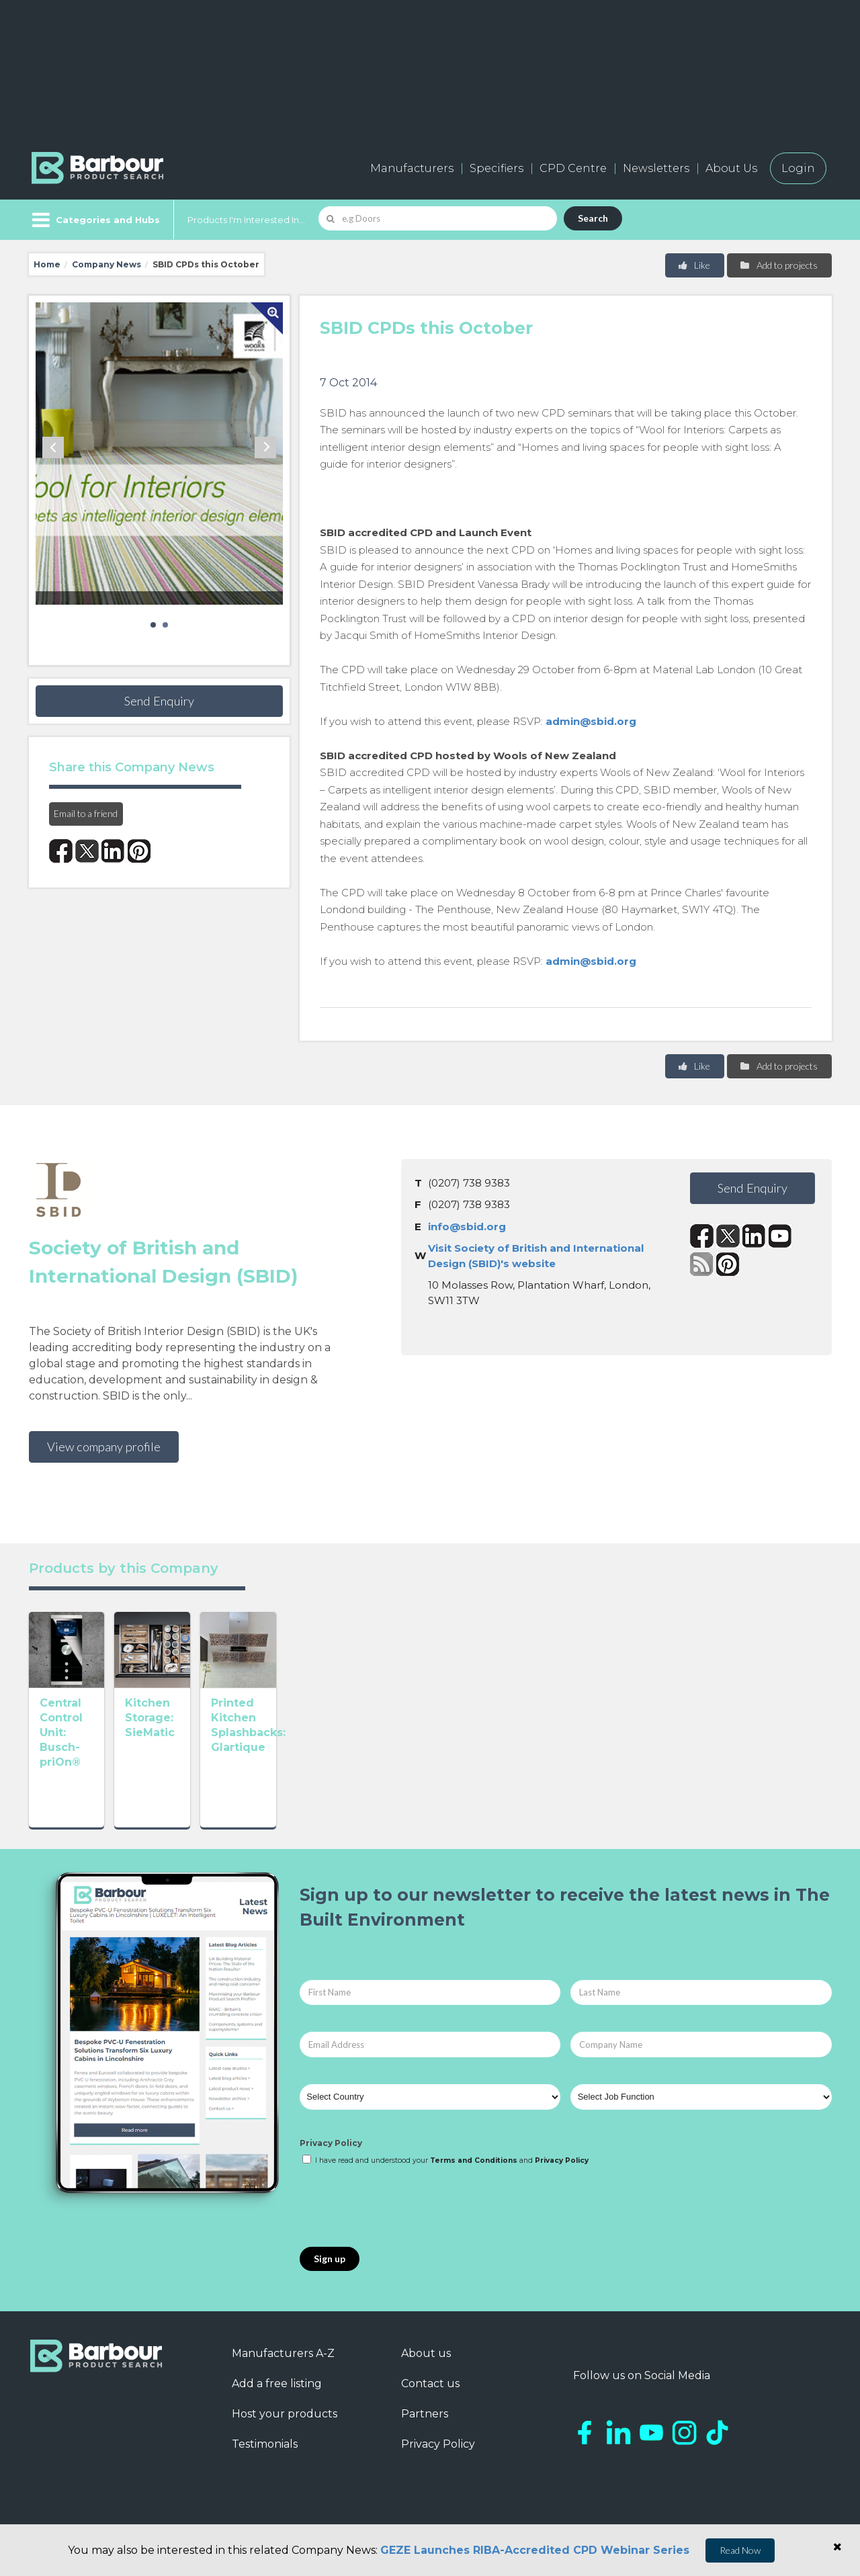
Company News (106, 264)
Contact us (430, 2399)
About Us (731, 168)
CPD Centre (573, 168)
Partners (424, 2429)
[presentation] (402, 2222)
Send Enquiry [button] (159, 700)
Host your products (284, 2429)
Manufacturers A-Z (283, 2368)
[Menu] (94, 220)
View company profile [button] (104, 1446)
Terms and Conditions (473, 2176)
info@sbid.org (467, 1226)
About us (426, 2368)
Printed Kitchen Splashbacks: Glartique (410, 1795)
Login (798, 168)
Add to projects (778, 265)
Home (47, 264)
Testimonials (265, 2459)
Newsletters (656, 168)
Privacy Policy (331, 2158)
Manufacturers (412, 168)
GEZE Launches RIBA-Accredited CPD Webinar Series (534, 2550)
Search (593, 218)
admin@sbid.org (591, 721)
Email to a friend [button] (86, 813)
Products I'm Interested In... (246, 219)
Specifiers (496, 168)
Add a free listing (277, 2399)
